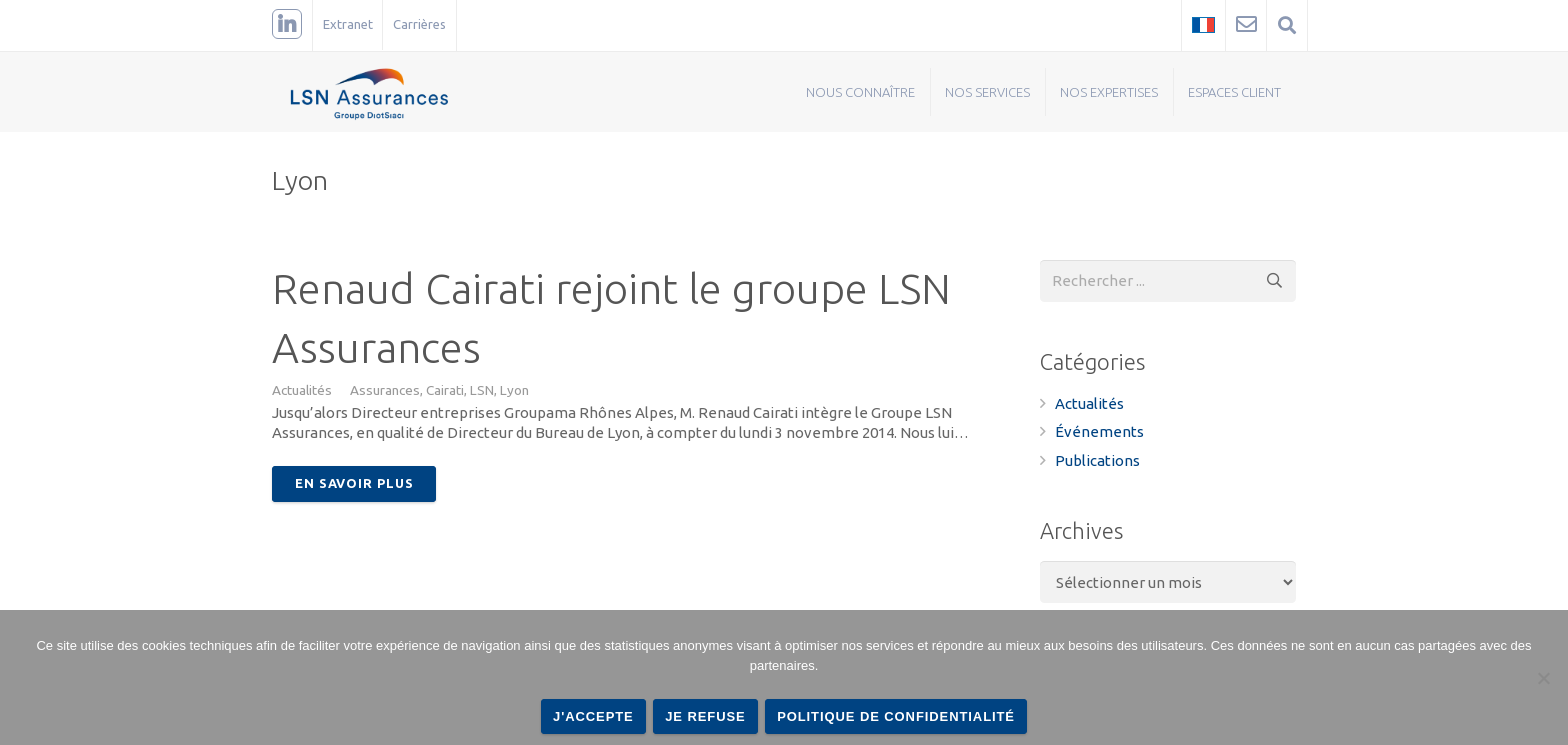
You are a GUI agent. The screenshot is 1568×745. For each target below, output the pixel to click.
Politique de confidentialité (896, 716)
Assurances (385, 390)
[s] (1168, 281)
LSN (482, 390)
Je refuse (705, 716)
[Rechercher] (1275, 281)
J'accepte (593, 716)
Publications (1097, 460)
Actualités (302, 390)
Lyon (514, 390)
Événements (1099, 431)
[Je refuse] (1543, 678)
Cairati (445, 390)
